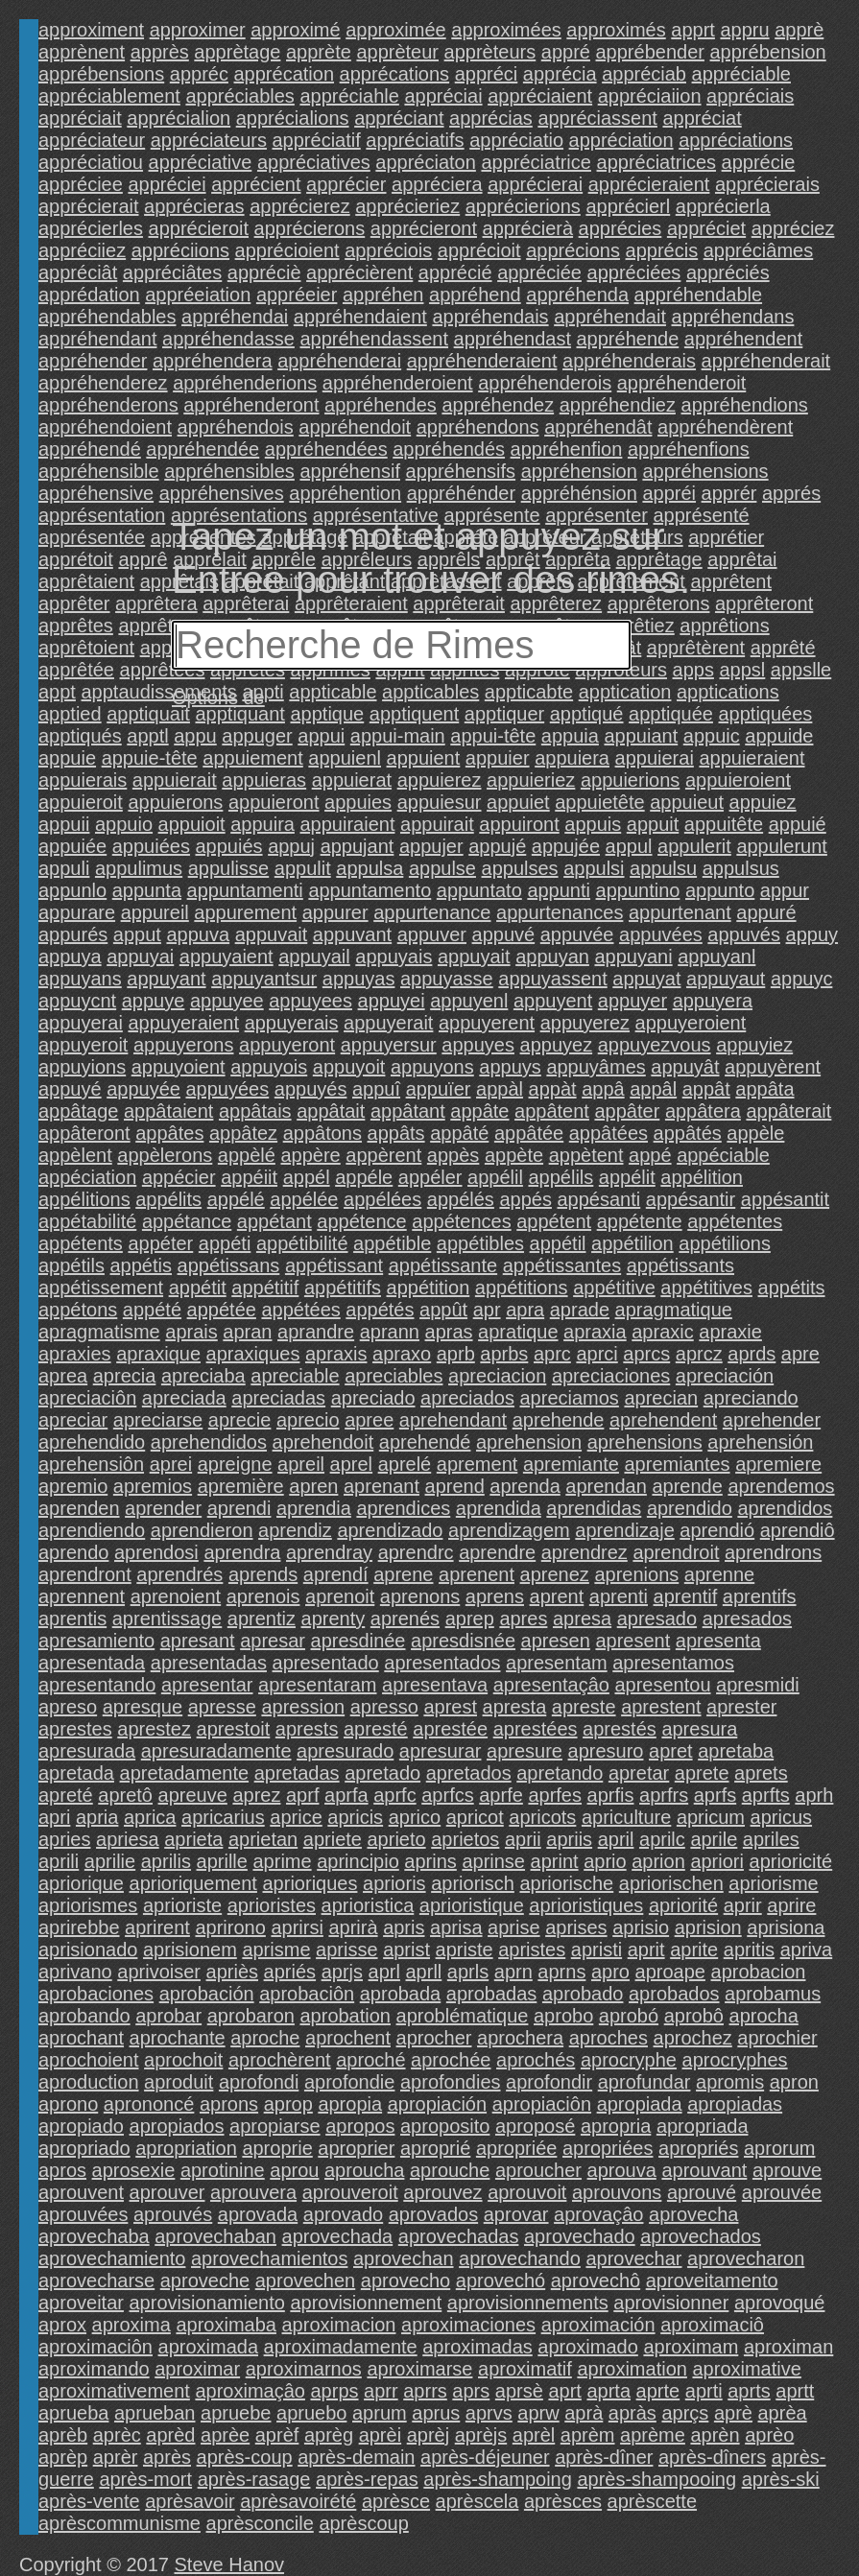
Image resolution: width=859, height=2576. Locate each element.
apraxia (595, 1331)
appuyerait (388, 1022)
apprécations (395, 73)
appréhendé (89, 449)
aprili (58, 1861)
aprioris (394, 1883)
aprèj (428, 2435)
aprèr (115, 2457)
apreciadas (278, 1397)
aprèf (277, 2435)
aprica (150, 1817)
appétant (274, 1221)
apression (303, 1706)
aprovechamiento (111, 2258)
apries (64, 1839)
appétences (461, 1221)
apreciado (373, 1397)
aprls (468, 1971)
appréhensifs (461, 471)
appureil (155, 912)
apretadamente (185, 1773)
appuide (779, 735)
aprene (403, 1574)
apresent (632, 1640)
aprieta (193, 1839)
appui (321, 735)
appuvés (743, 934)
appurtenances (559, 912)
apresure (524, 1750)
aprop (288, 2104)
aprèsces (563, 2501)
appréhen (383, 294)
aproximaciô (712, 2324)
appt (57, 691)
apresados (747, 1618)
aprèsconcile (260, 2523)
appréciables (239, 95)
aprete (702, 1773)
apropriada (702, 2126)
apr (487, 1309)
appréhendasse (228, 338)
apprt (693, 29)
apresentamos (673, 1662)
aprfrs (663, 1795)
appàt (553, 1088)
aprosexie (134, 2170)
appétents (80, 1243)
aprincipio (358, 1861)
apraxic (662, 1331)
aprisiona (785, 1927)
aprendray (329, 1552)
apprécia (560, 73)
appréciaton (425, 162)
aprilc (662, 1839)
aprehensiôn (91, 1464)
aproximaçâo (250, 2390)
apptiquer (504, 713)
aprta (608, 2390)
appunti (558, 890)
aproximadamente (341, 2346)
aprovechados (700, 2236)
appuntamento (369, 890)
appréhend (475, 294)
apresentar (207, 1684)
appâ (603, 1088)
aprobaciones (96, 1993)
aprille (222, 1861)
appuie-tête (150, 757)
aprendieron (202, 1530)
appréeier (297, 294)
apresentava (435, 1684)
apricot (475, 1817)
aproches (608, 2037)
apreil (300, 1464)
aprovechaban (215, 2236)
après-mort (145, 2479)
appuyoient (178, 1066)
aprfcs (447, 1795)
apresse (222, 1706)
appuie (67, 757)
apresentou (662, 1684)
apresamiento (96, 1640)
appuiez (763, 802)
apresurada (86, 1750)
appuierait (174, 780)
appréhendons (478, 426)
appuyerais (292, 1022)
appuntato (479, 890)
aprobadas (491, 1993)
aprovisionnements (527, 2302)
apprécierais (767, 184)
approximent (91, 29)
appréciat (701, 118)
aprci (596, 1353)
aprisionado (87, 1949)
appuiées (151, 846)
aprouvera (253, 2192)
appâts (396, 1133)
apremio (72, 1486)
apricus (781, 1817)
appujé (497, 846)
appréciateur (91, 140)
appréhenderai (339, 360)
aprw (538, 2412)
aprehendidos (209, 1442)
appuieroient (738, 780)
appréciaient (540, 95)
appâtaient (168, 1111)
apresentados (442, 1662)
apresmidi (757, 1684)
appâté (459, 1133)
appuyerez (585, 1022)
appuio (124, 824)
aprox (62, 2324)
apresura (699, 1728)
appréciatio (516, 140)
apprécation (284, 73)
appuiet (518, 802)
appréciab (644, 73)
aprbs (504, 1353)
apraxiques (253, 1353)
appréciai (443, 95)
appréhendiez (618, 404)
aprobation (345, 2015)
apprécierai (535, 184)
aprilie (109, 1861)
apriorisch (472, 1883)
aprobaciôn (306, 1993)
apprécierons (310, 228)
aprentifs (760, 1596)
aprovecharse (96, 2280)
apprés (791, 493)
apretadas (297, 1773)
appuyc (802, 978)
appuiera (572, 757)
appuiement (253, 757)
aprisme (276, 1949)
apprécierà (528, 228)
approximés (615, 29)
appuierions (630, 780)
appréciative (200, 162)
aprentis (72, 1618)
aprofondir (549, 2081)
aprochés (535, 2059)
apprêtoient (86, 647)
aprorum (779, 2148)
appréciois (388, 250)
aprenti (618, 1596)
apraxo (401, 1353)
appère (310, 1155)
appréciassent (597, 118)
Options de (218, 697)
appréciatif (317, 140)
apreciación (725, 1375)
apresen (555, 1640)
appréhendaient (360, 316)
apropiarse (275, 2126)
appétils (71, 1265)
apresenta (718, 1640)
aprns (561, 1971)
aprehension (529, 1442)
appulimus (138, 868)
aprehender (772, 1419)
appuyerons (183, 1044)
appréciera (437, 184)
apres (523, 1618)
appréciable (741, 73)
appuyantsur (264, 978)
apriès (232, 1971)
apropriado (84, 2148)
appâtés (688, 1133)
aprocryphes (735, 2059)
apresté (376, 1728)
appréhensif (349, 471)
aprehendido (91, 1442)
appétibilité (302, 1243)
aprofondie (349, 2081)
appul (629, 846)
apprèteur (397, 51)
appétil (558, 1243)
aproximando (94, 2368)
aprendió (717, 1530)
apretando (559, 1773)
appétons (77, 1309)
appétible (392, 1243)
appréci (486, 73)
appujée (566, 846)
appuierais (82, 780)
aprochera (520, 2037)
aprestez (154, 1728)
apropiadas (734, 2104)
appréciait (80, 118)
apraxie (730, 1331)
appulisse (229, 868)
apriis (569, 1839)
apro (610, 1971)
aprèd (170, 2435)
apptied (70, 713)
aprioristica (368, 1905)
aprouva (621, 2170)
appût (443, 1309)
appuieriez (531, 780)
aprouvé (701, 2192)
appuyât (685, 1066)
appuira (262, 824)
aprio (605, 1861)
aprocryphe (629, 2059)
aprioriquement (193, 1883)
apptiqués (80, 735)
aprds (751, 1353)
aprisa (456, 1927)
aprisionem (190, 1949)
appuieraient (751, 757)
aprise (513, 1927)
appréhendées (326, 449)
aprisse (346, 1949)
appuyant (166, 978)
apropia (350, 2104)
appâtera (703, 1111)
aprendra (241, 1552)
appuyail (314, 956)
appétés (380, 1309)
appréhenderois (544, 382)
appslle (801, 669)
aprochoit (183, 2059)
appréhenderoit (682, 382)
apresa (582, 1618)
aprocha (764, 2015)
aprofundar (644, 2081)
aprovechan (403, 2258)
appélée (304, 1199)
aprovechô (595, 2280)
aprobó (628, 2015)
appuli (63, 868)
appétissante (443, 1265)
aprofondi (258, 2081)
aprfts (766, 1795)
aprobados (674, 1993)
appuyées (228, 1088)
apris (403, 1927)
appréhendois (236, 426)
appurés (72, 934)
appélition (701, 1177)
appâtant (407, 1111)
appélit (627, 1177)
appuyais (393, 956)
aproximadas (477, 2346)
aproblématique (462, 2015)
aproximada (208, 2346)
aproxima (131, 2324)
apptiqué (587, 713)
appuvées (661, 934)
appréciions (180, 250)
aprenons (420, 1596)
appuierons (175, 802)
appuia (570, 735)
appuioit (192, 824)
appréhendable (698, 294)
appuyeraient (183, 1022)
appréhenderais (629, 360)
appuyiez (754, 1044)
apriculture (626, 1817)
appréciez (793, 228)
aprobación (206, 1993)
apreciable (295, 1375)
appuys (510, 1066)
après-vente (89, 2501)
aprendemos (781, 1486)
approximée (396, 29)
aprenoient (176, 1596)
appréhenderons (108, 404)
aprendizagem (509, 1530)
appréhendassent (373, 338)
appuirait (437, 824)
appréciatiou (90, 162)
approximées (506, 29)
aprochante (178, 2037)
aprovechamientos (269, 2258)
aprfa (346, 1795)
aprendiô (797, 1530)
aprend (455, 1486)
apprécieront (423, 228)
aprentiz (261, 1618)
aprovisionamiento (207, 2302)
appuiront (519, 824)
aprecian (661, 1397)
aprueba (73, 2412)
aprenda (524, 1486)
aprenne (719, 1574)
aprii (523, 1839)
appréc (199, 73)
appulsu (663, 868)
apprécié (455, 272)
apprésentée (91, 537)
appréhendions (744, 404)
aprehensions (645, 1442)
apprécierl (627, 206)
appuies (358, 802)
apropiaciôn (541, 2104)
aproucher (538, 2170)
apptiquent (414, 713)
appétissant (334, 1265)
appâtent (551, 1111)
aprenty (333, 1618)
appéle (364, 1177)
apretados (469, 1773)
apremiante (571, 1464)
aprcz (699, 1353)
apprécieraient (649, 184)
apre (800, 1353)
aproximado (587, 2346)
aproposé (535, 2126)
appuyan (552, 956)
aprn (513, 1971)
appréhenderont (251, 404)
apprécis (662, 250)
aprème (652, 2435)
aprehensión (760, 1442)
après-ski (781, 2479)
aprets (761, 1773)
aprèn (714, 2435)
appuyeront (287, 1044)
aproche (264, 2037)
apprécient (255, 184)
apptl (147, 735)
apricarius (223, 1817)
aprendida (498, 1508)
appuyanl (716, 956)
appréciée (539, 272)
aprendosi (156, 1552)
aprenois (263, 1596)
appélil (495, 1177)
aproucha (364, 2170)
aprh (814, 1795)
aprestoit (234, 1728)
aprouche (449, 2170)
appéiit (249, 1177)
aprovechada (338, 2236)
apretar (638, 1773)
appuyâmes (595, 1066)
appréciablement (109, 95)
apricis (355, 1817)
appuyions (82, 1066)
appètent (586, 1155)
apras (449, 1331)
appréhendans (733, 316)
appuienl (344, 757)
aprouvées (83, 2214)
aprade (579, 1309)
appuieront (274, 802)
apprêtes (75, 625)
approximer (198, 29)
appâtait (331, 1111)
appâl (653, 1088)
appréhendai (234, 316)
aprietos (465, 1839)
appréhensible (98, 471)
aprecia (124, 1375)
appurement (245, 912)
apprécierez (300, 206)
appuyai (140, 956)
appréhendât (598, 426)
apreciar (72, 1419)
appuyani (633, 956)
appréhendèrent (725, 426)
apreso (67, 1706)
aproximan (788, 2346)
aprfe (501, 1795)
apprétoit (75, 559)
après (167, 2457)
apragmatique (673, 1309)
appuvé (504, 934)
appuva (197, 934)
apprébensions (101, 73)
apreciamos (568, 1397)
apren (313, 1486)
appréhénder (461, 493)
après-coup (245, 2457)
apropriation (186, 2148)
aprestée (450, 1728)
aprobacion (758, 1971)
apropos (359, 2126)
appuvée (577, 934)
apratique (518, 1331)
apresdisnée (463, 1640)
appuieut (687, 802)
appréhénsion (579, 493)
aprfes (555, 1795)
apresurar (440, 1750)
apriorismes (87, 1905)
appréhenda (577, 294)
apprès (160, 51)
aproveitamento (712, 2280)
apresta (515, 1706)
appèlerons (164, 1155)
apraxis (336, 1353)
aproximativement (114, 2390)
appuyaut (725, 978)
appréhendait (610, 316)
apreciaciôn (87, 1397)
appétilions (725, 1243)
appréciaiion (650, 95)
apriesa (127, 1839)
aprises (576, 1927)
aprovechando (520, 2258)
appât (706, 1088)
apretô (125, 1795)
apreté (65, 1795)
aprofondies (450, 2081)
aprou (294, 2170)
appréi (669, 493)
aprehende (559, 1419)
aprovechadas (458, 2236)
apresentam (557, 1662)
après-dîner (604, 2457)
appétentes (734, 1221)
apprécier (346, 184)
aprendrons (773, 1552)
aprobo (563, 2015)
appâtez (243, 1133)
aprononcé (149, 2104)
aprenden (79, 1508)
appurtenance (431, 912)
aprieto (397, 1839)
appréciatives (313, 162)
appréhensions (705, 471)
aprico (415, 1817)
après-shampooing (656, 2479)
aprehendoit (323, 1442)
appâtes (169, 1133)
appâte (479, 1111)
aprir (743, 1905)
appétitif (264, 1287)
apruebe (236, 2412)
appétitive (614, 1287)
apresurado (345, 1750)
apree (369, 1419)
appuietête (599, 802)
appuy (812, 934)
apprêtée (76, 669)
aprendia (313, 1508)
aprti (704, 2390)
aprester (741, 1706)
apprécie (759, 162)
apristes (531, 1949)
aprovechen (305, 2280)
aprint (555, 1861)
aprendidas (593, 1508)
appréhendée (202, 449)
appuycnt (77, 1000)
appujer (431, 846)
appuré (766, 912)
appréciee (80, 184)
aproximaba (226, 2324)
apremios (152, 1486)
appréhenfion (567, 449)
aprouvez (442, 2192)
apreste (584, 1706)
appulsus (741, 868)
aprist (406, 1949)
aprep (469, 1618)
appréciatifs (415, 140)
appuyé (70, 1088)
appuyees (310, 1000)
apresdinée (358, 1640)
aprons (229, 2104)
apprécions (573, 250)
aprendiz (295, 1530)
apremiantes (677, 1464)
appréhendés (449, 449)
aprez (256, 1795)
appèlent (75, 1155)
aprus (436, 2412)
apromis (730, 2081)
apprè (799, 29)
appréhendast (512, 338)
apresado (657, 1618)
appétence (361, 1221)
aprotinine (222, 2170)
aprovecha (693, 2214)
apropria (616, 2126)
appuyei (391, 1000)
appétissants (680, 1265)
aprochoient (88, 2059)
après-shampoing (497, 2479)
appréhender (92, 360)
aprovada (258, 2214)
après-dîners (712, 2457)
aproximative (746, 2368)
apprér (729, 493)
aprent (557, 1596)
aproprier (356, 2148)
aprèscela (477, 2501)
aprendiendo (91, 1530)
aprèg (328, 2435)
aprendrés (179, 1574)
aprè (733, 2412)
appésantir (690, 1199)
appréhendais (490, 316)
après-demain (356, 2457)
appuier (497, 757)
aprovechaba (94, 2236)
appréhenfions (689, 449)
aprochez (693, 2037)
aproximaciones (468, 2324)
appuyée (143, 1088)
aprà (583, 2412)
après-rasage (254, 2479)
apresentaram (317, 1684)
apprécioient (287, 250)
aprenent (476, 1574)
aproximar (197, 2368)
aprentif (686, 1596)
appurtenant (680, 912)
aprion (658, 1861)
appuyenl (469, 1000)
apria (97, 1817)
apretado (382, 1773)
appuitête (723, 824)
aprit (646, 1949)
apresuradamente (216, 1750)
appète (514, 1155)
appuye (153, 1000)
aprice (296, 1817)
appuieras (264, 780)
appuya (70, 956)
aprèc (117, 2435)
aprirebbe (79, 1927)
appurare (76, 912)
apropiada (639, 2104)
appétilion (632, 1243)
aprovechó (500, 2280)
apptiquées (766, 713)
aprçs (684, 2412)
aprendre (497, 1552)
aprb (456, 1353)
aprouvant (704, 2170)
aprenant (381, 1486)
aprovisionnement (365, 2302)
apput (137, 934)
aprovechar (633, 2258)
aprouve (787, 2170)
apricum (711, 1817)
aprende (687, 1486)
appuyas (358, 978)
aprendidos (784, 1508)
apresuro (606, 1750)
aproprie (277, 2148)
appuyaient (226, 956)
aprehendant (453, 1419)
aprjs (342, 1971)
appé (650, 1155)
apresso (384, 1706)
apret (671, 1750)
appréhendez (497, 404)
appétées (300, 1309)
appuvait (271, 934)
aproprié (435, 2148)
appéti (225, 1243)
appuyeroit (83, 1044)
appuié (797, 824)
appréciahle (348, 95)
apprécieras (194, 206)
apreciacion (497, 1375)
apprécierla (723, 206)
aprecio (308, 1419)
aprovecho (405, 2280)
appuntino (638, 890)
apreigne (235, 1464)
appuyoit (349, 1066)
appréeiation (198, 294)
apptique (327, 713)
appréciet (706, 228)
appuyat (646, 978)
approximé (295, 29)
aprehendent (663, 1419)
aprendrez (584, 1552)
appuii (63, 824)
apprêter (74, 603)
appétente (639, 1221)
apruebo (311, 2412)
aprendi (239, 1508)
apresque (142, 1706)
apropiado (81, 2126)
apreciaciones (611, 1375)
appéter (160, 1243)
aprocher (434, 2037)
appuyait (474, 956)
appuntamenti (245, 890)
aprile (713, 1839)
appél (306, 1177)
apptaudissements (159, 691)
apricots (542, 1817)
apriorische (566, 1883)
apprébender (650, 51)
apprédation (89, 294)
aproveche (205, 2280)
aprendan (606, 1486)
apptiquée (671, 713)
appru (744, 29)
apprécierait (88, 206)
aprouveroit (350, 2192)
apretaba (736, 1750)
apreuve (192, 1795)
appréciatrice (536, 162)
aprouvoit (527, 2192)
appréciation (621, 140)
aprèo (769, 2435)
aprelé (405, 1464)
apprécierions (523, 206)
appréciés (728, 272)
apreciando (751, 1397)
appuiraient (346, 824)
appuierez (439, 780)
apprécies (620, 228)
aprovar (516, 2214)
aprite (694, 1949)
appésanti (599, 1199)
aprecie (240, 1419)
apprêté (783, 647)
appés (525, 1199)
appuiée (72, 846)
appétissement (100, 1287)
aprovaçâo (598, 2214)
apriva (806, 1949)
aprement (477, 1464)
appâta (764, 1088)
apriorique (81, 1883)
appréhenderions (245, 382)
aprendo (73, 1552)
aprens (494, 1596)
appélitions (84, 1199)
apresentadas (209, 1662)
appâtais (255, 1111)
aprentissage (167, 1618)
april (616, 1839)
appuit (653, 824)
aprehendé (425, 1442)
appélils (560, 1177)
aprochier (777, 2037)
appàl (499, 1088)
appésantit (785, 1199)
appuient (424, 757)
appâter (626, 1111)
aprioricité (791, 1861)
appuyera (712, 1000)
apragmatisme (99, 1331)
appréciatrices (657, 162)
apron (794, 2081)
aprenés (405, 1618)
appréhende (628, 338)
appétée (221, 1309)
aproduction (88, 2081)
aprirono (230, 1927)
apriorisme (773, 1883)
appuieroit (80, 802)
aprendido (689, 1508)
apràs (632, 2412)
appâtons (322, 1133)
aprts (749, 2390)
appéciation (87, 1177)
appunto (719, 890)
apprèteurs (490, 51)
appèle (755, 1133)
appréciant (398, 118)
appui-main (397, 735)
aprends (263, 1574)
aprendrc (416, 1552)
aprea (62, 1375)
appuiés (229, 846)
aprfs (715, 1795)
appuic (711, 735)
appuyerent (487, 1022)
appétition (428, 1287)
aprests (307, 1728)
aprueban (155, 2412)
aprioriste (182, 1905)
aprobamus (773, 1993)
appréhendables (107, 316)
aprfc (394, 1795)
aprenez (554, 1574)
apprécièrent (359, 272)
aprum (379, 2412)
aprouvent (81, 2192)
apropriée (517, 2148)
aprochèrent (279, 2059)
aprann (389, 1331)
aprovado (343, 2214)
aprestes (75, 1728)
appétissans (229, 1265)
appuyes (477, 1044)
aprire (791, 1905)
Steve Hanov (230, 2564)
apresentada (91, 1662)
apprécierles (90, 228)
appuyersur (389, 1044)
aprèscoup (363, 2523)
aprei (171, 1464)
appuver (431, 934)
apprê (142, 559)
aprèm (588, 2435)
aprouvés (172, 2214)
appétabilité (87, 1221)
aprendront (84, 1574)
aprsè (519, 2390)
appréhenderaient (482, 360)
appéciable (723, 1155)
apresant (197, 1640)
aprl (384, 1971)
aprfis (610, 1795)
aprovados (433, 2214)
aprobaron (251, 2015)
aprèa (782, 2412)
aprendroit (675, 1552)
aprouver (167, 2192)
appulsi (593, 868)
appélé (236, 1199)
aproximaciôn (95, 2346)
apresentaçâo (551, 1684)
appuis (592, 824)
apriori (717, 1861)
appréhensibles (229, 471)
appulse (442, 868)
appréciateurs (209, 140)
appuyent (552, 1000)
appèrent (383, 1155)
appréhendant (97, 338)
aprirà (352, 1927)
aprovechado (579, 2236)
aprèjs (481, 2435)
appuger (257, 735)
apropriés (698, 2148)
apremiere (778, 1464)
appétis (141, 1265)
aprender (163, 1508)
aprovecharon (745, 2258)
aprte (658, 2390)
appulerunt (781, 846)
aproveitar (81, 2302)
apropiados (177, 2126)
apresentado (326, 1662)
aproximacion (339, 2324)
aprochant (81, 2037)
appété (152, 1309)
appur (784, 890)
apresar (272, 1640)
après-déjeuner (485, 2457)
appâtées (608, 1133)
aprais (191, 1331)
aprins (430, 1861)
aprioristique (471, 1905)
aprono (68, 2104)
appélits (168, 1199)
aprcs (646, 1353)
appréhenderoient (397, 382)
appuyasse (446, 978)
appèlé (246, 1155)
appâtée (528, 1133)
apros (62, 2170)
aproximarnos (304, 2368)
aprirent (157, 1927)
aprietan (263, 1839)
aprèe (225, 2435)
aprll (423, 1971)
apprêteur (159, 625)
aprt (564, 2390)
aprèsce (396, 2501)
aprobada (400, 1993)
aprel (351, 1464)
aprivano (75, 1971)
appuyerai (80, 1022)
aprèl (534, 2435)
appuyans (80, 978)
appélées (382, 1199)
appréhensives (221, 493)
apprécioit (479, 250)
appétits (791, 1287)
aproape (670, 1971)
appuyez (556, 1044)
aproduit (178, 2081)
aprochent (348, 2037)
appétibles (480, 1243)
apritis (749, 1949)
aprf (302, 1795)
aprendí (336, 1574)
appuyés (310, 1088)
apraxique (158, 1353)
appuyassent (552, 978)
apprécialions (292, 118)
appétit (198, 1287)
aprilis (166, 1861)
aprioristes (271, 1905)
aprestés (619, 1728)
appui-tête (493, 735)
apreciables (393, 1375)
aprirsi (296, 1927)
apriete (332, 1839)
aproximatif (525, 2368)
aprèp (62, 2457)
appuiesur (439, 802)
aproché (370, 2059)
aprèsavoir (189, 2501)
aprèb (62, 2435)
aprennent (81, 1596)
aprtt (794, 2390)
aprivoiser (159, 1971)
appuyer (632, 1000)
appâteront (84, 1133)
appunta (146, 890)
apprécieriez (407, 206)
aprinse (493, 1861)
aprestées (535, 1728)
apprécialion (178, 118)
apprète (318, 51)
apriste (464, 1949)
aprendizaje (624, 1530)
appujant (357, 846)
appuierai (654, 757)
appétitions (521, 1287)
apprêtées (162, 669)
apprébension (768, 51)
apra (525, 1309)
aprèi (380, 2435)
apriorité (683, 1905)
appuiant (641, 735)
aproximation (632, 2368)
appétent (553, 1221)
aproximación (598, 2324)
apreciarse (158, 1419)
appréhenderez (103, 382)
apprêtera (156, 603)
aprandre (315, 1331)
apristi (596, 1949)
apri (54, 1817)
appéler (430, 1177)
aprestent (661, 1706)
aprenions (636, 1574)
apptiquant (240, 713)
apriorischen (671, 1883)
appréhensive (96, 493)
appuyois (268, 1066)
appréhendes (380, 404)
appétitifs (342, 1287)
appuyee (227, 1000)
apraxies (74, 1353)
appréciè (264, 272)
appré (565, 51)
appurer (335, 912)
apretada (76, 1773)
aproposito (444, 2126)
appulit (302, 868)
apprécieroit (199, 228)
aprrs (425, 2390)
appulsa (369, 868)
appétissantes (562, 1265)
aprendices (403, 1508)
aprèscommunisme (119, 2523)
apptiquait (148, 713)
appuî (376, 1088)
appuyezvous (654, 1044)
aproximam (690, 2346)
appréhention (345, 493)
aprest (450, 1706)
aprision (708, 1927)
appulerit (694, 846)
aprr (381, 2390)
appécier (179, 1177)
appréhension (579, 471)
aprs (470, 2390)
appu (195, 735)
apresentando (96, 1684)
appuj (291, 846)
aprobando (84, 2015)
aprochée (450, 2059)
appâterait (788, 1111)
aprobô (694, 2015)
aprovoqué (779, 2302)
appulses (520, 868)
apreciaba (203, 1375)
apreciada (184, 1397)
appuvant (352, 934)
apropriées (608, 2148)
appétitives (706, 1287)
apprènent (81, 51)
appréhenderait (766, 360)
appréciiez (82, 250)
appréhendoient (105, 426)
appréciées (634, 272)
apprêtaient (86, 581)
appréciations (736, 140)
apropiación (437, 2104)
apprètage (237, 51)
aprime (281, 1861)
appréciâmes (759, 250)
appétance (186, 1221)
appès (453, 1155)
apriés (290, 1971)
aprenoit (339, 1596)
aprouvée (782, 2192)
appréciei (166, 184)
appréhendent (743, 338)
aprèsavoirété (298, 2501)
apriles (771, 1839)
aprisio (640, 1927)
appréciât (77, 272)
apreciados (467, 1397)
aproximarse (419, 2368)
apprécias (491, 118)
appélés (460, 1199)
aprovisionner (670, 2302)
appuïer (438, 1088)
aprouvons (616, 2192)
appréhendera (213, 360)
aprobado (583, 1993)
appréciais (750, 95)
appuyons (432, 1066)
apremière (241, 1486)
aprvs (489, 2412)
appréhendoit (354, 426)
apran (247, 1331)
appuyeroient (691, 1022)
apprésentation (101, 515)
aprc (552, 1353)
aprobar (168, 2015)
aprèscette (652, 2501)
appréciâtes (172, 272)
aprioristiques (586, 1905)
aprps (334, 2390)
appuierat (352, 780)
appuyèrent (773, 1066)
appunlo (72, 890)
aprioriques (310, 1883)
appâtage (78, 1111)
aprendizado (389, 1530)
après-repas (367, 2479)
